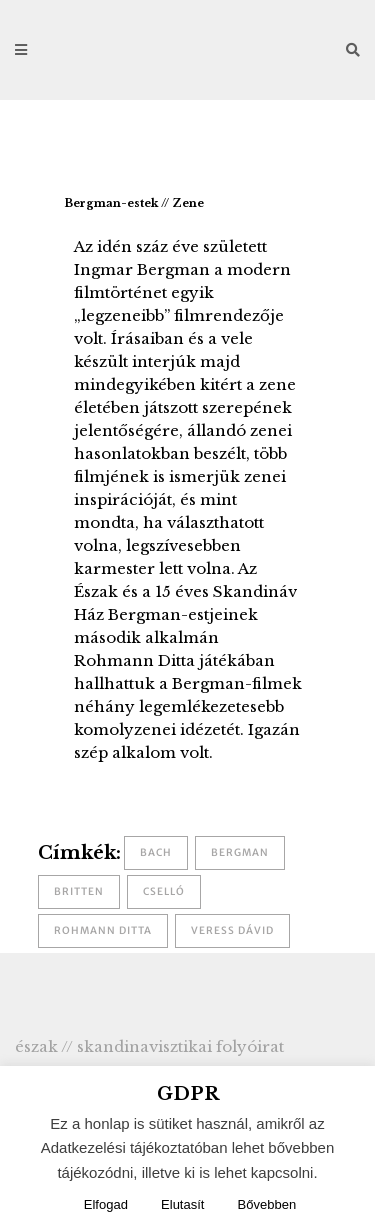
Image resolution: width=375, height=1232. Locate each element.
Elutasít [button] (182, 1204)
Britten (79, 891)
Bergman (240, 852)
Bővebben (267, 1204)
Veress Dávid (232, 930)
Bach (156, 852)
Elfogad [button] (106, 1204)
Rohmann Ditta (103, 930)
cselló (164, 891)
